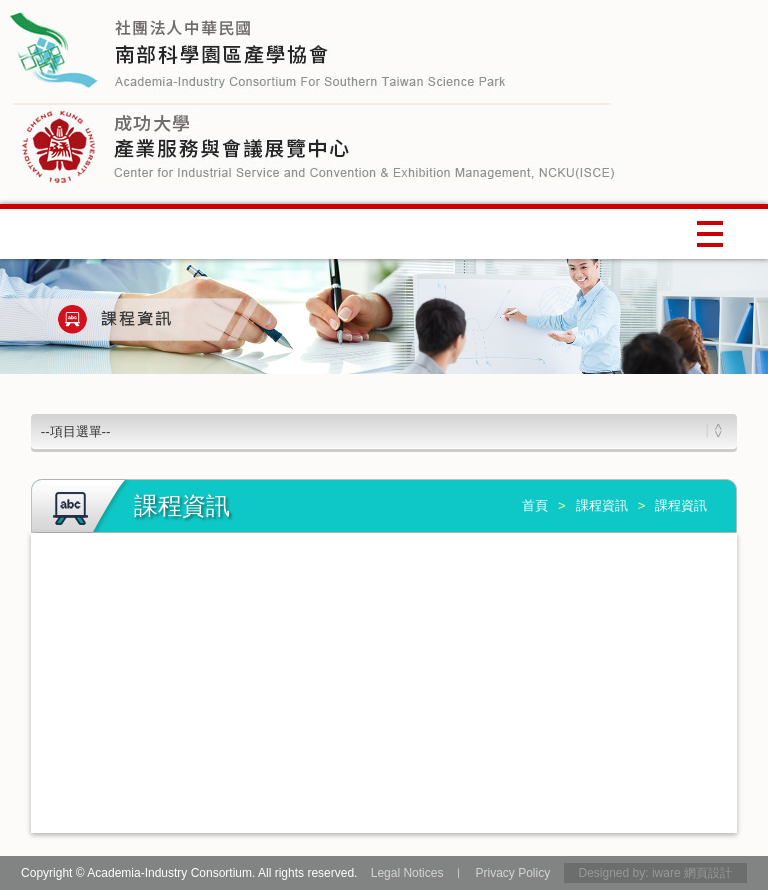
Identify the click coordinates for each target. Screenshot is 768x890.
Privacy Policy (512, 873)
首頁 (535, 505)
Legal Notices (407, 873)
